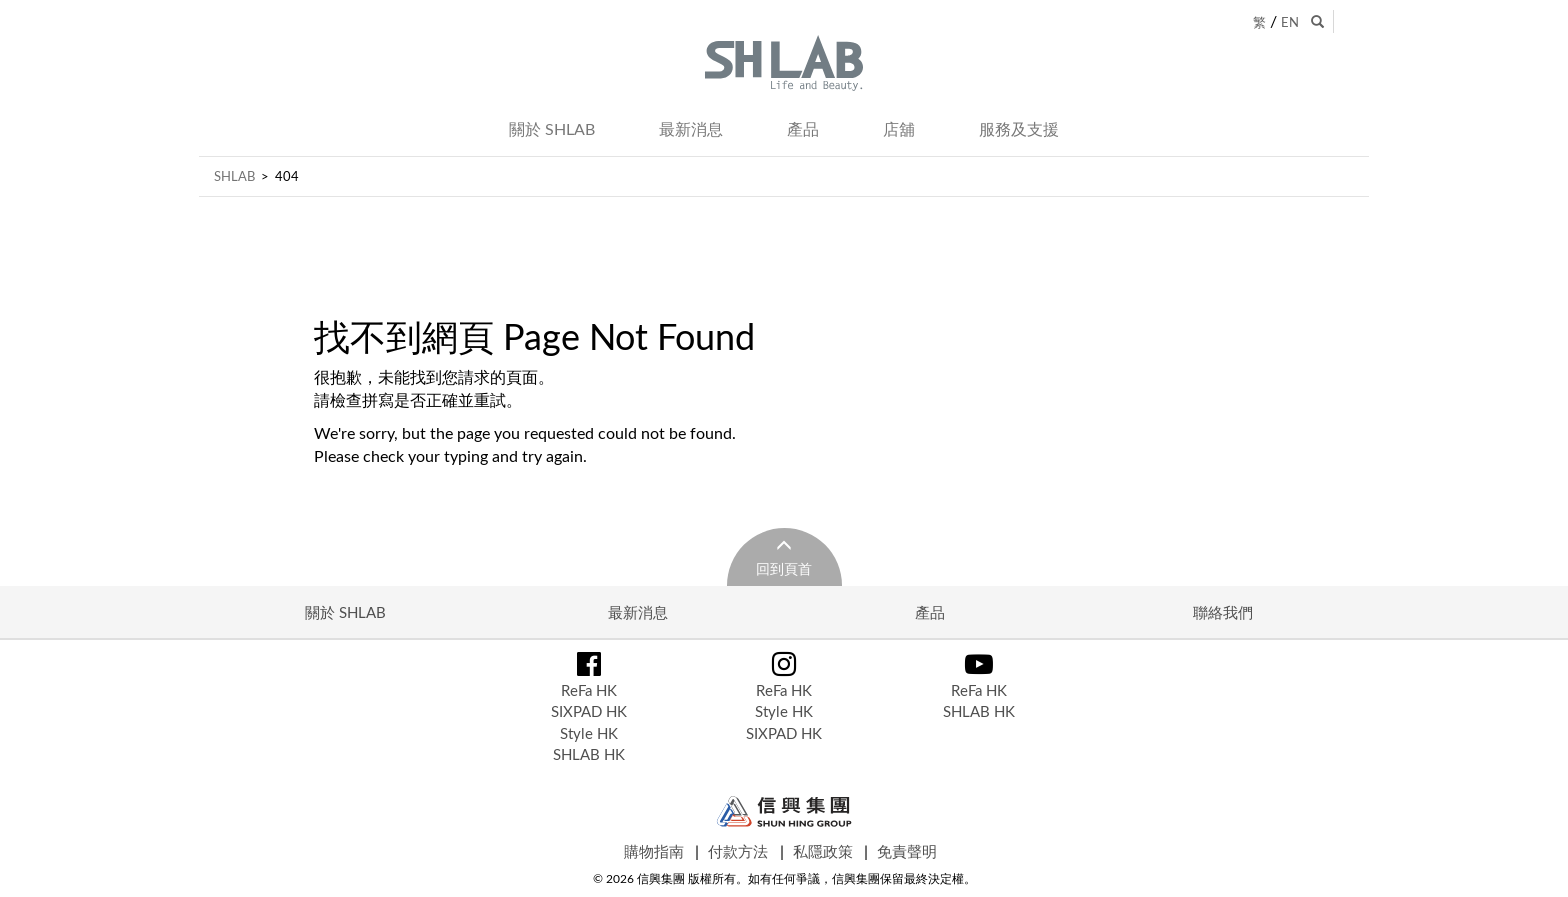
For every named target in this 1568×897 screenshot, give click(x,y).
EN (1290, 22)
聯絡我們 (1223, 612)
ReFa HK (589, 690)
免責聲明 (907, 851)
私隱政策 (823, 851)
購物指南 (654, 851)
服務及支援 (1019, 129)
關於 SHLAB (552, 129)
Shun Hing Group (784, 811)
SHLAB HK (589, 754)
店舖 (899, 129)
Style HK (589, 733)
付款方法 (738, 851)
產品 (803, 129)
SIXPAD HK (589, 711)
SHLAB (234, 176)
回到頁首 (784, 568)
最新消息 (691, 129)
